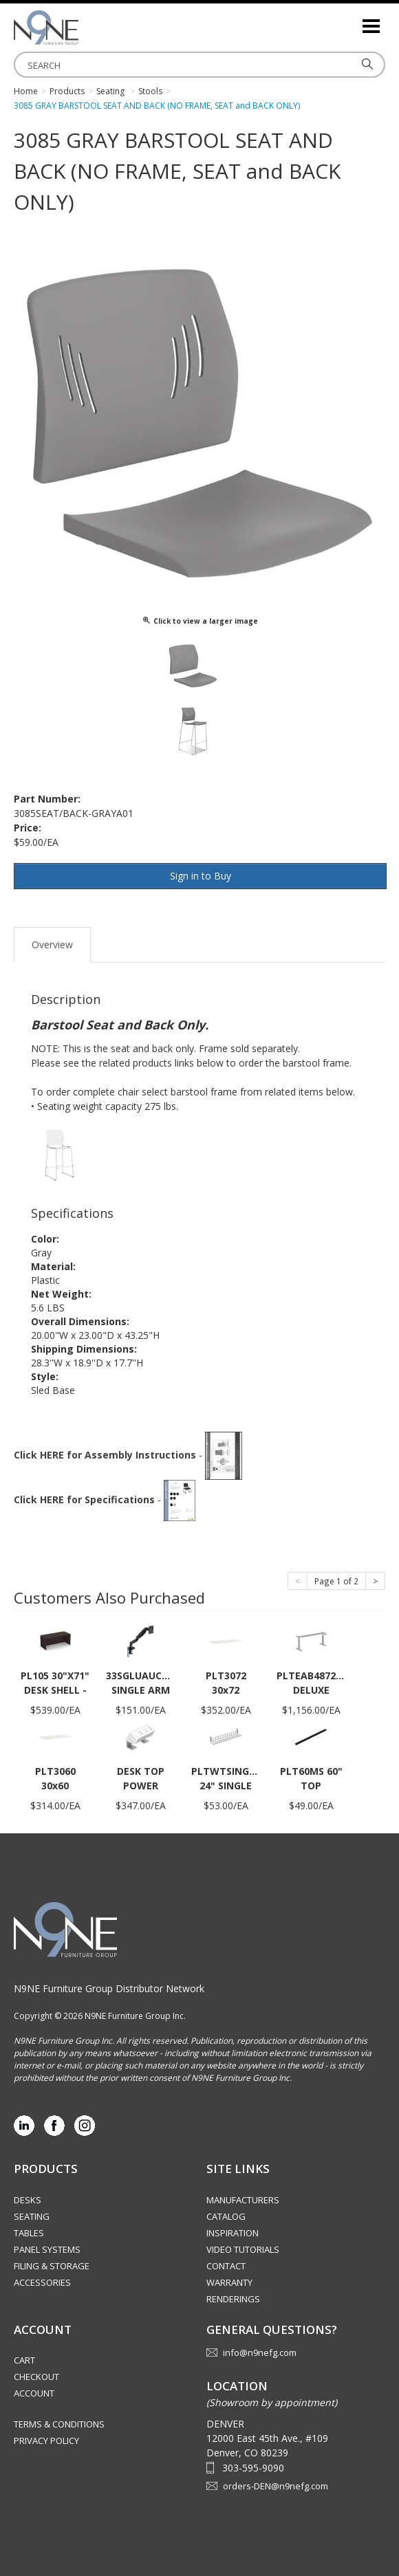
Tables (29, 2233)
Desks (27, 2200)
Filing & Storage (51, 2266)
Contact (226, 2266)
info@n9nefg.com (259, 2352)
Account (34, 2393)
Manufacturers (242, 2200)
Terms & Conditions (59, 2424)
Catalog (226, 2216)
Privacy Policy (46, 2440)
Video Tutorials (242, 2249)
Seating (32, 2216)
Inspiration (232, 2233)
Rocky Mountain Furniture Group (82, 27)
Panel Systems (47, 2249)
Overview (52, 944)
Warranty (229, 2282)
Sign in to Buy (200, 875)
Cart (24, 2360)
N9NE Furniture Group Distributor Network (109, 1988)
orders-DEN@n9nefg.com (275, 2486)
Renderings (233, 2299)
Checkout (36, 2376)
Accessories (42, 2282)
